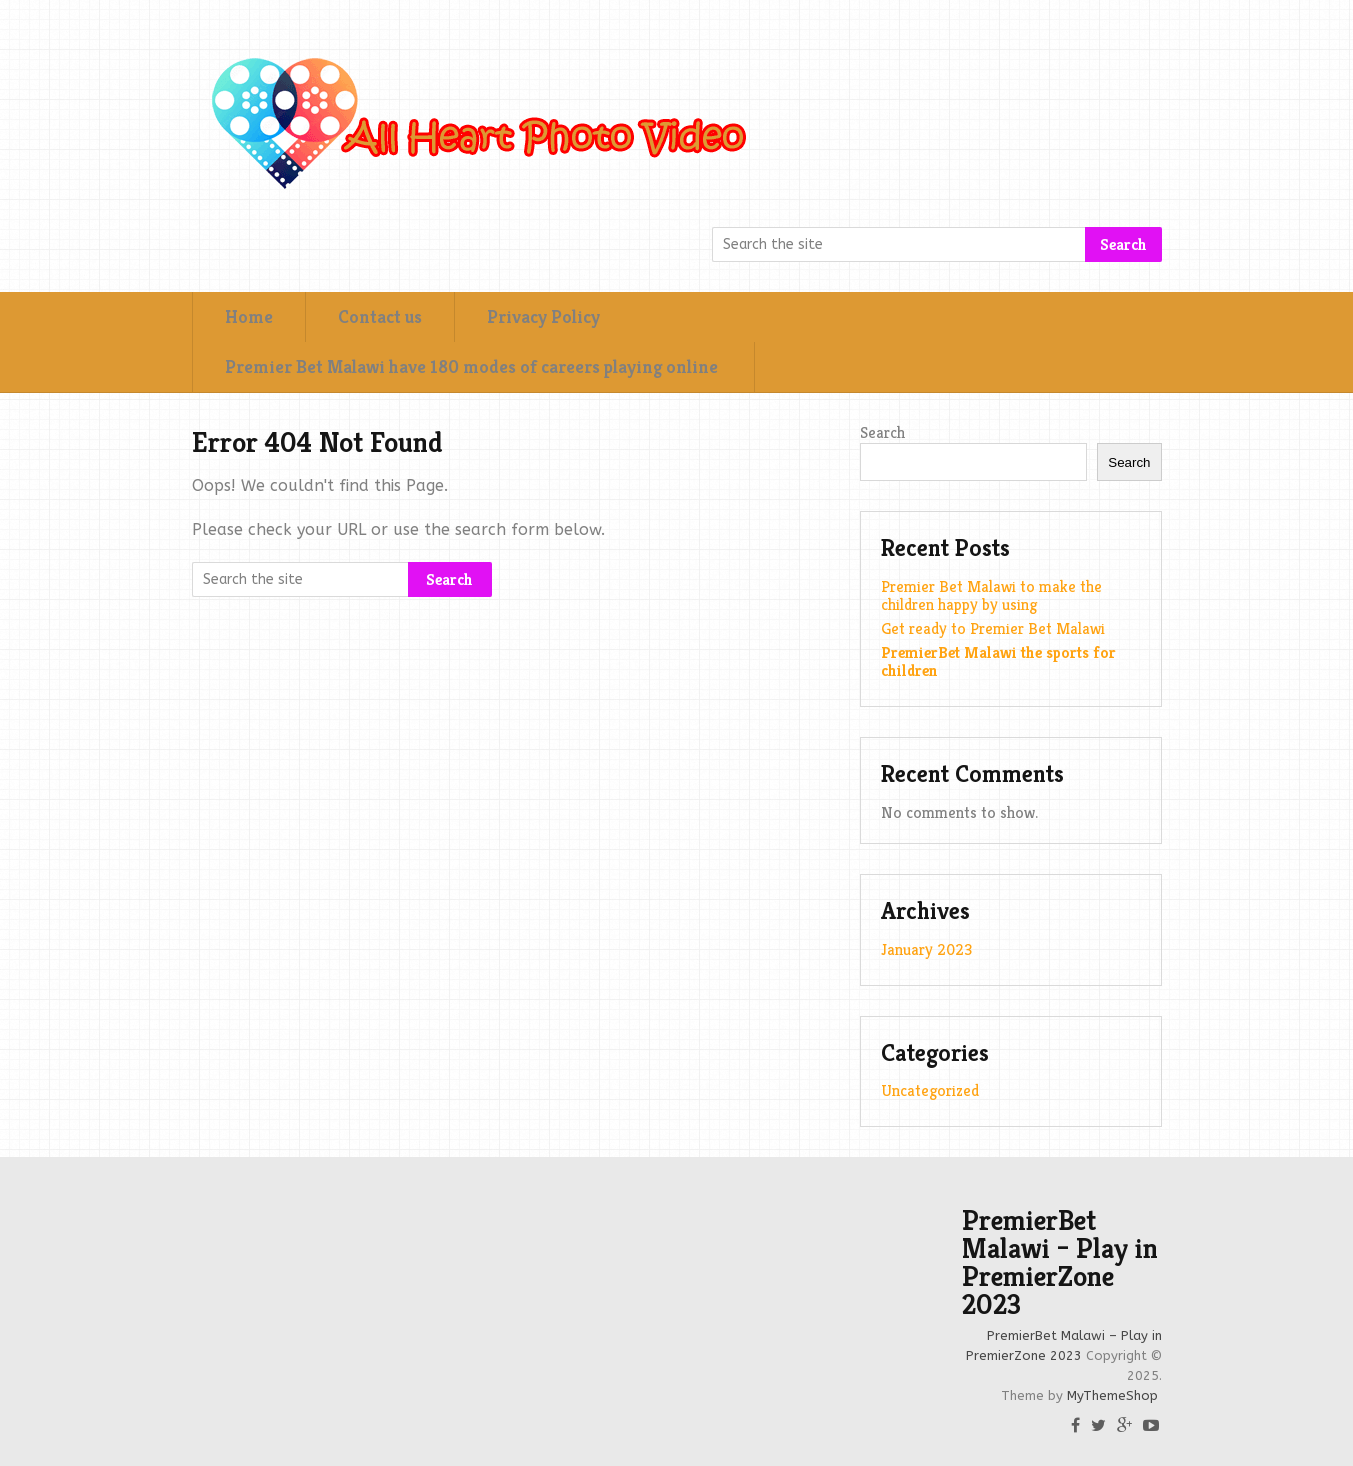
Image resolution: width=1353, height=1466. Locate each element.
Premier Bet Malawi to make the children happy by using (991, 595)
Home (249, 316)
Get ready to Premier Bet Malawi (993, 628)
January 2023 (926, 949)
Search (1123, 244)
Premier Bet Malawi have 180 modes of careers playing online (473, 366)
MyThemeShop (1112, 1395)
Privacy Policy (543, 316)
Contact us (380, 316)
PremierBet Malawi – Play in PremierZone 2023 (1060, 1263)
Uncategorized (930, 1090)
